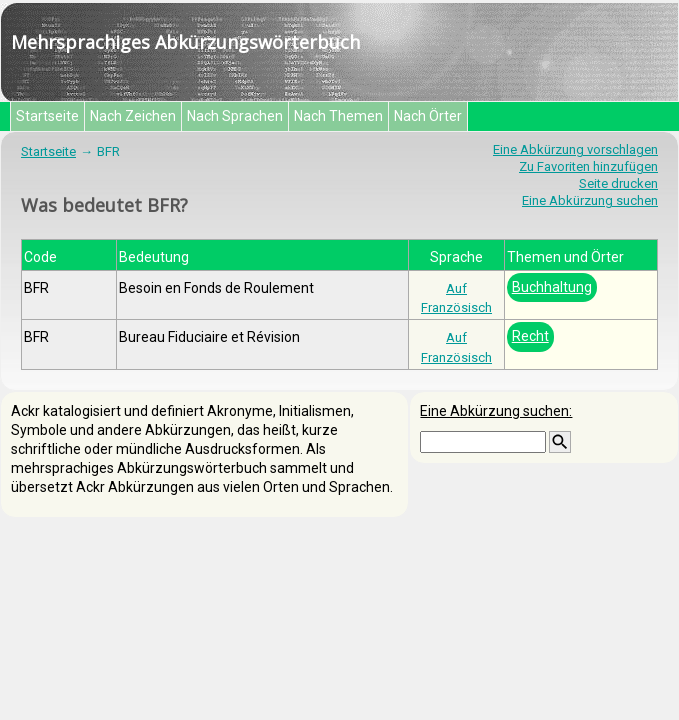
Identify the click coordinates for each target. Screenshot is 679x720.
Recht (530, 336)
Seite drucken (618, 183)
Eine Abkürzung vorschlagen (575, 149)
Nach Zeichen (133, 116)
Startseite (47, 116)
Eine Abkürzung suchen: (496, 411)
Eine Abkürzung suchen (590, 200)
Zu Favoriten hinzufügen (588, 166)
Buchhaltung (552, 287)
